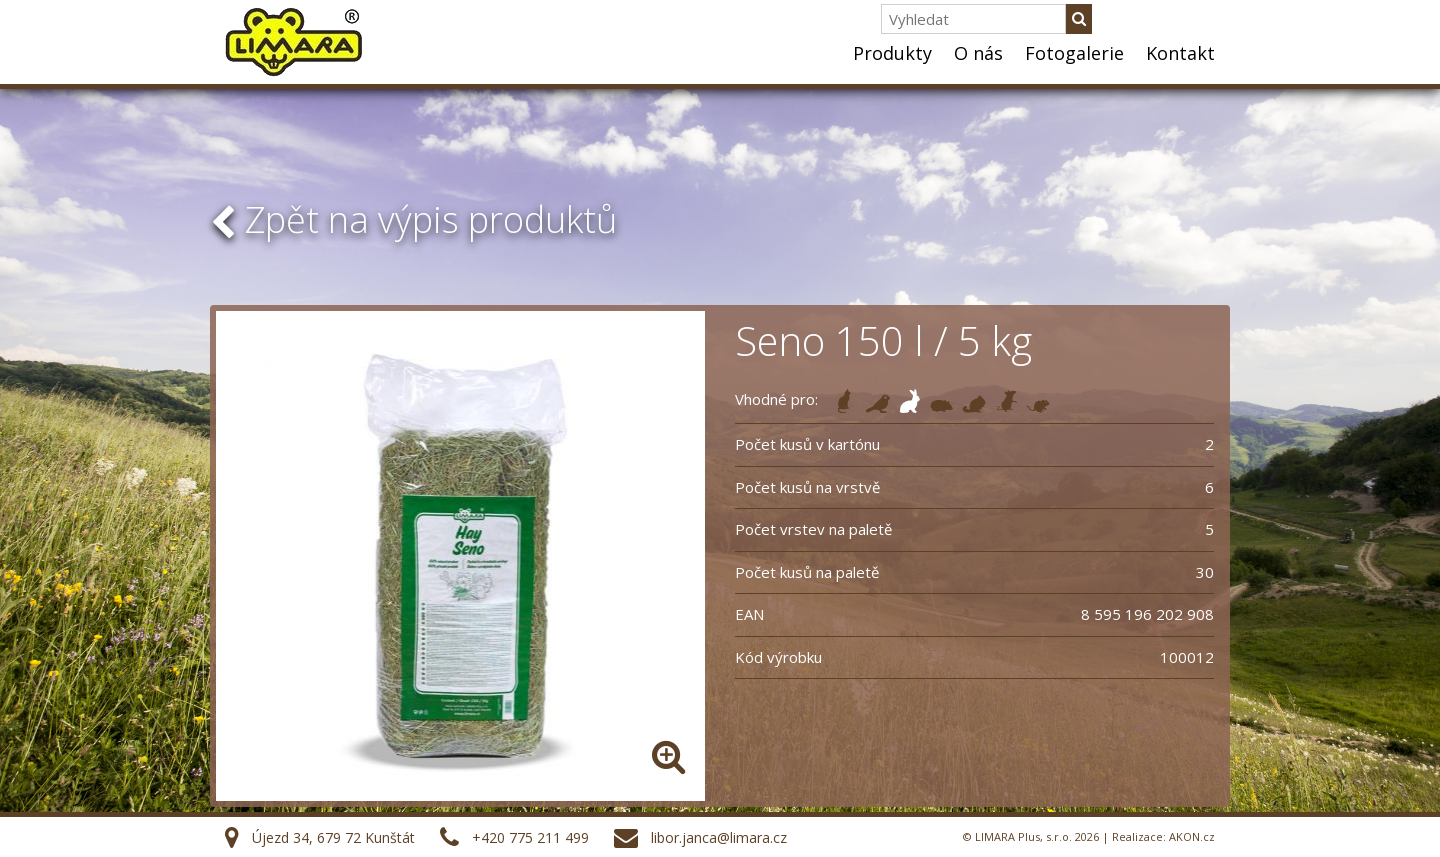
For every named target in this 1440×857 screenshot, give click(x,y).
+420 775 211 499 (530, 837)
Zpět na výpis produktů (413, 219)
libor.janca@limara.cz (719, 837)
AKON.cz (1192, 836)
